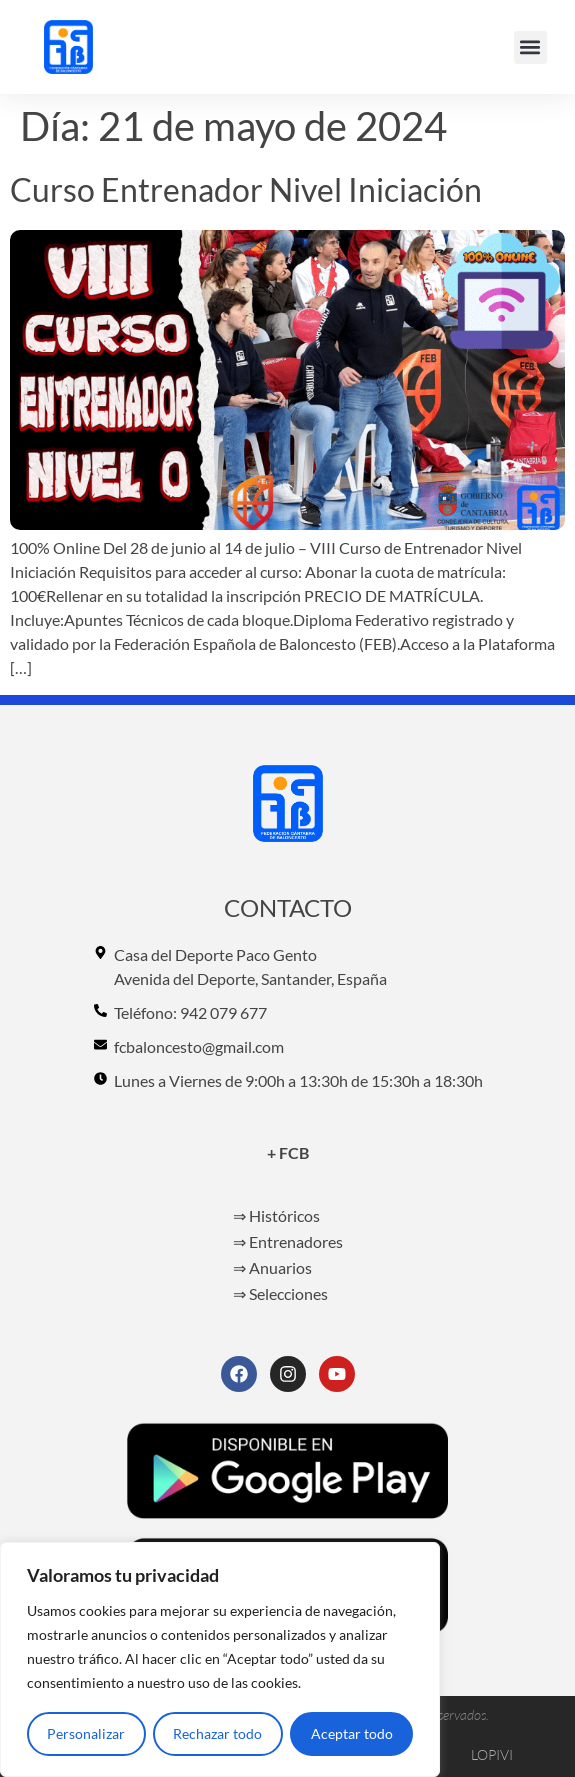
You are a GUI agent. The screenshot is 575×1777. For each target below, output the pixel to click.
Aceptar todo (352, 1733)
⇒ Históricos (276, 1215)
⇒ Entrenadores (288, 1241)
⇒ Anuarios (272, 1267)
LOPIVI (492, 1754)
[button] (530, 47)
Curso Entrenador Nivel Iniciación (246, 189)
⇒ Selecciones (280, 1293)
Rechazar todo (217, 1733)
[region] (220, 1660)
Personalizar (86, 1733)
